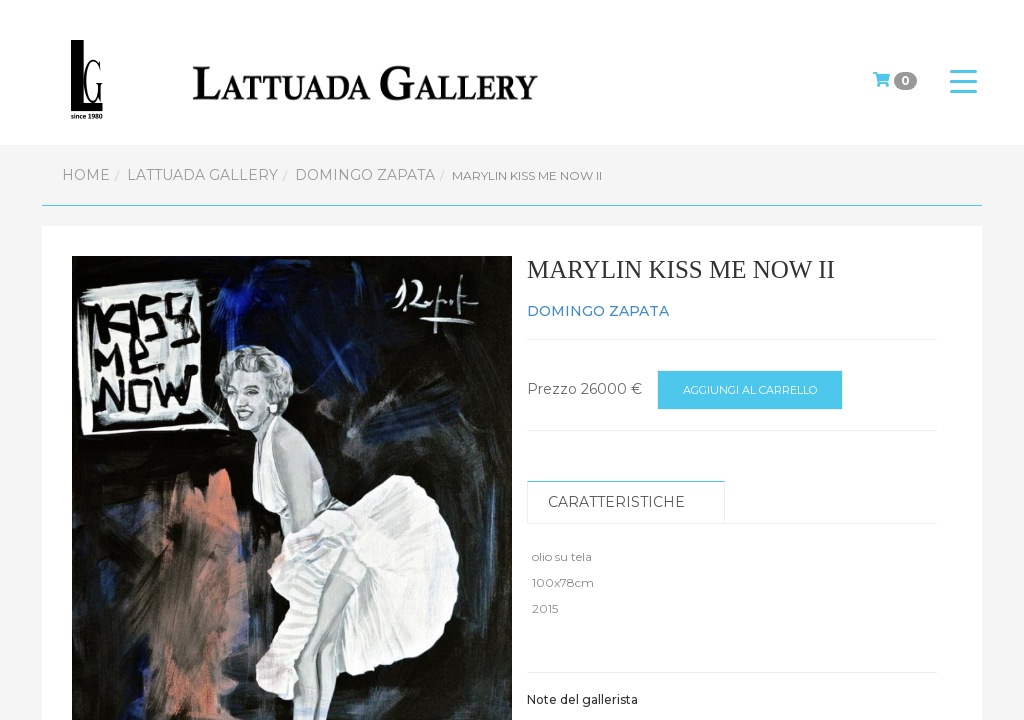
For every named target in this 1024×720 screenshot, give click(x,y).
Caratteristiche (616, 502)
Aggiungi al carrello (750, 390)
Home (86, 175)
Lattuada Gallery (202, 175)
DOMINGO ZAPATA (365, 175)
